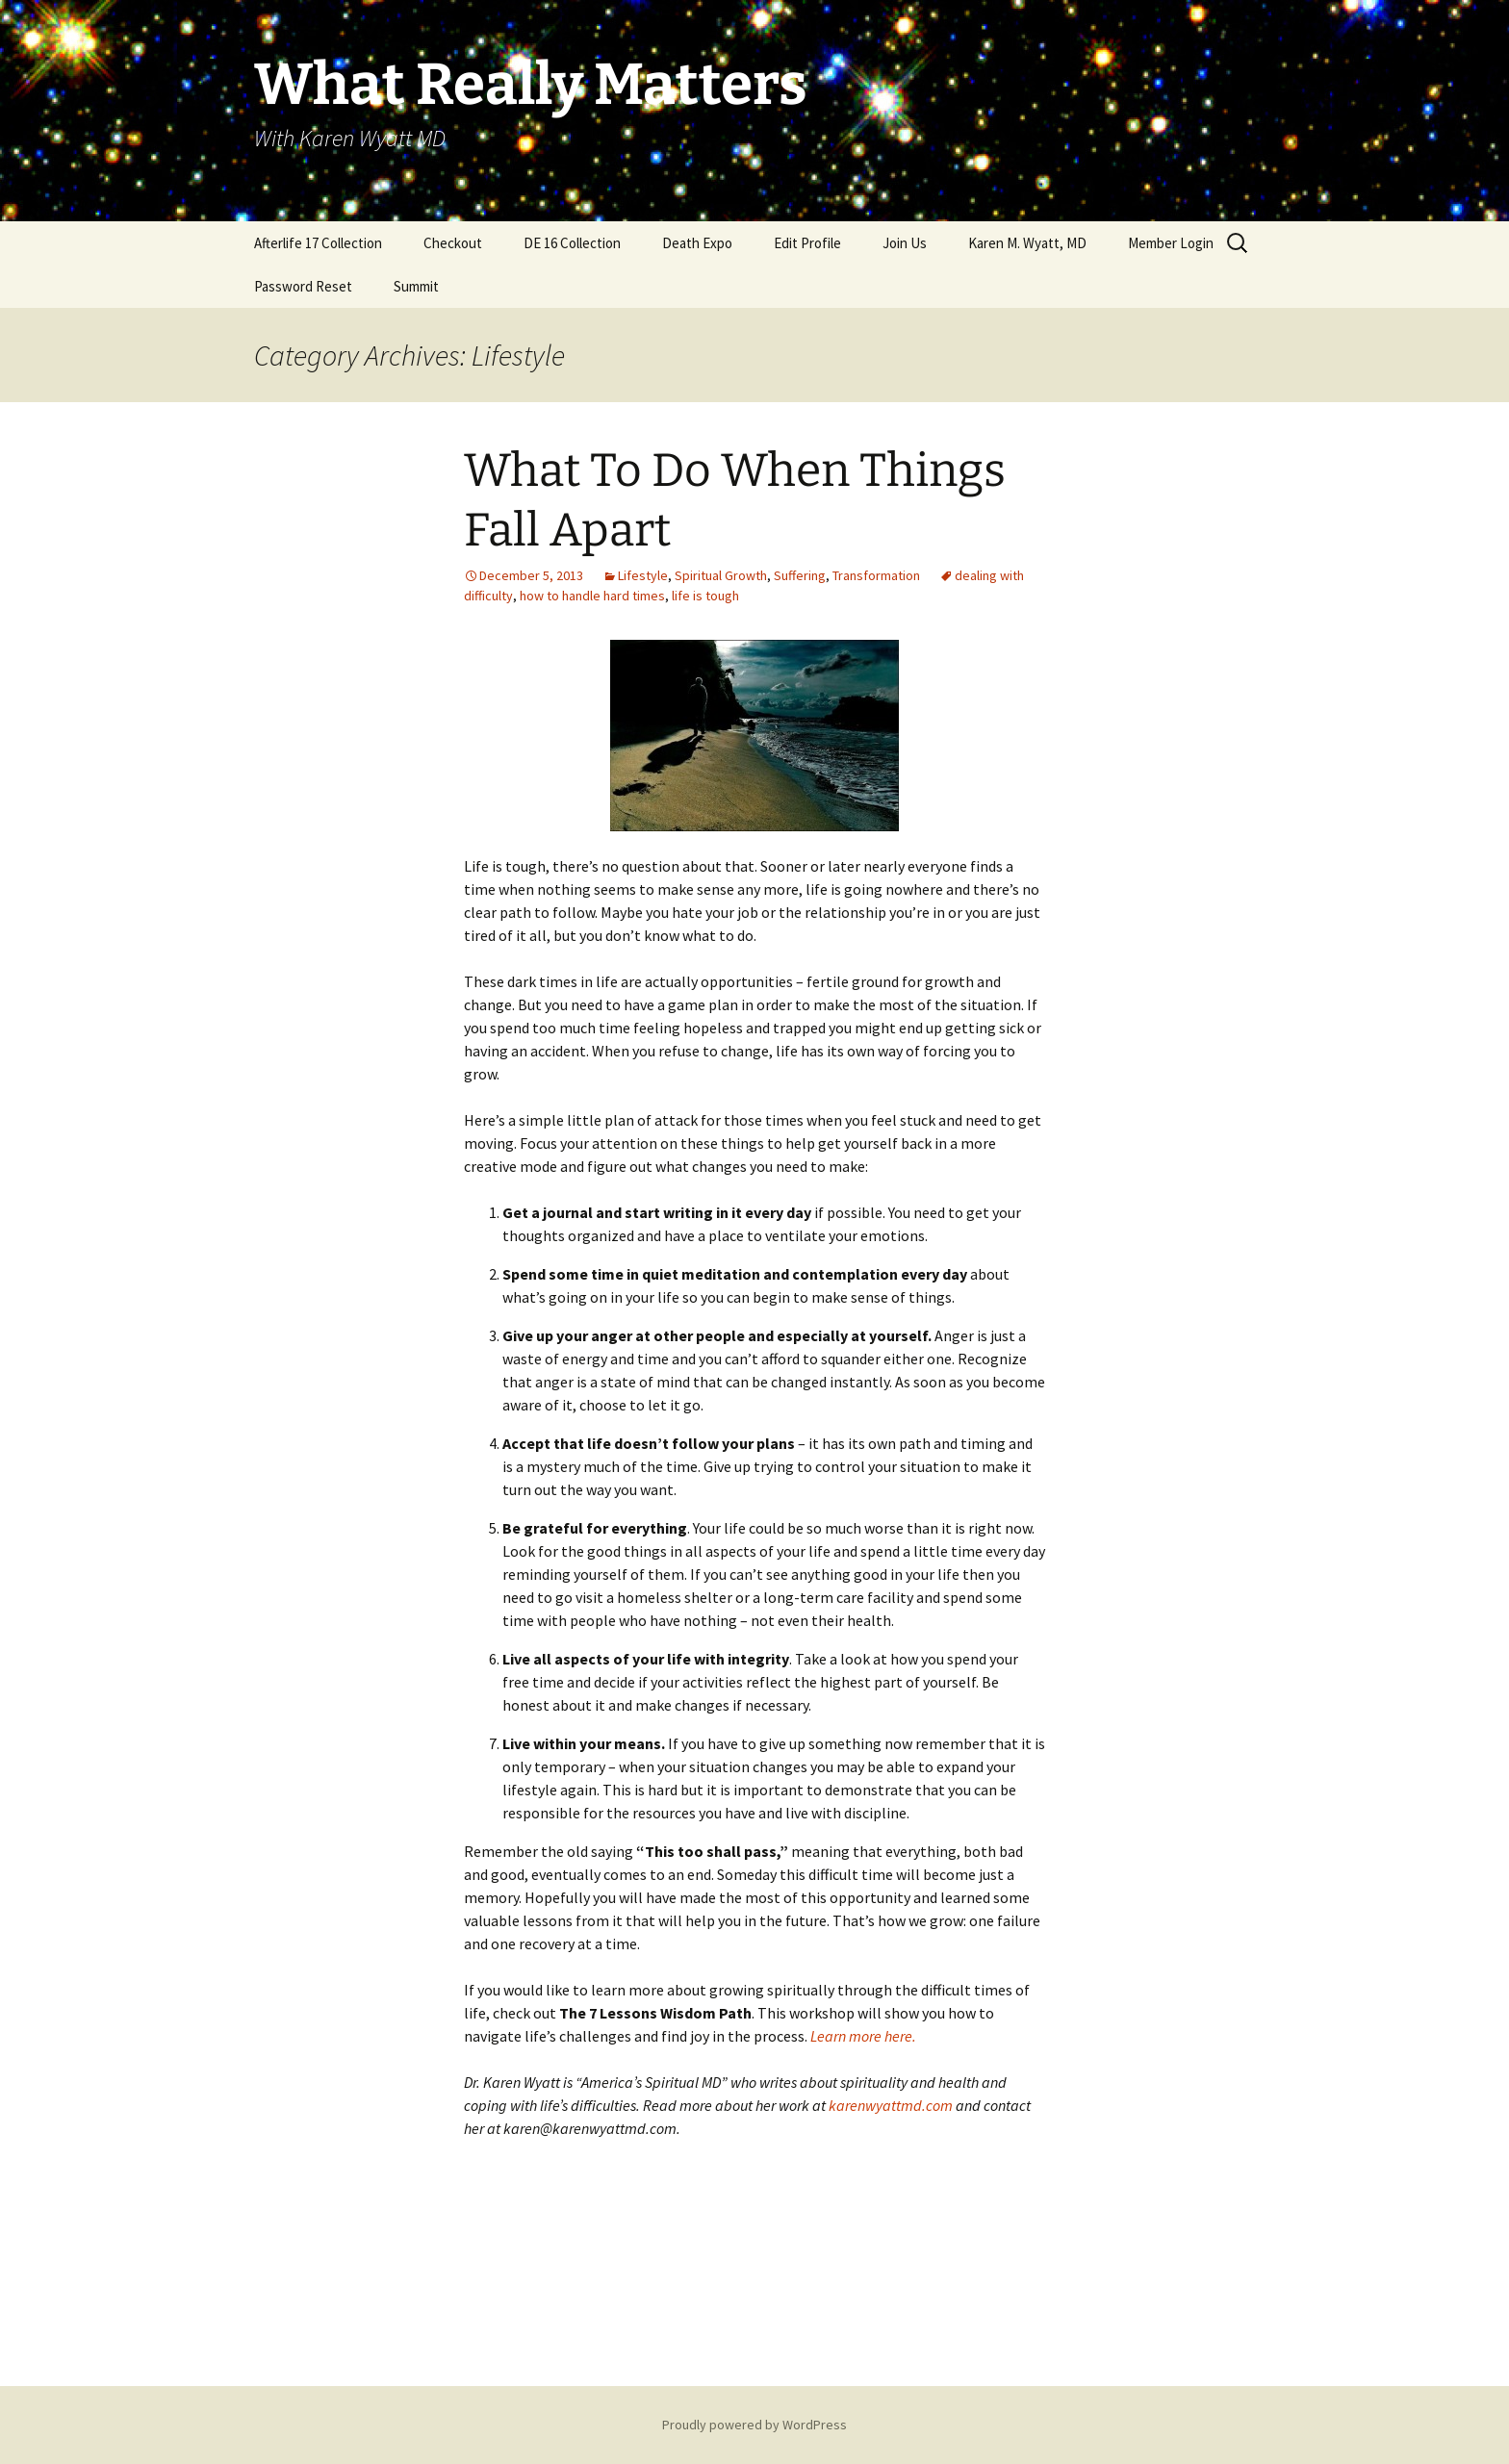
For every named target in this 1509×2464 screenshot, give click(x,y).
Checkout (452, 243)
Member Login (1171, 243)
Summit (416, 286)
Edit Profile (807, 243)
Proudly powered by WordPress (754, 2424)
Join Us (904, 243)
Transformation (876, 575)
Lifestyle (643, 575)
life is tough (705, 595)
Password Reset (303, 286)
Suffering (800, 575)
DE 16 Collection (572, 243)
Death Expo (697, 243)
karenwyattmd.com (891, 2105)
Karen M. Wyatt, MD (1027, 243)
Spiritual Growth (721, 575)
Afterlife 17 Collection (318, 243)
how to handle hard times (592, 595)
